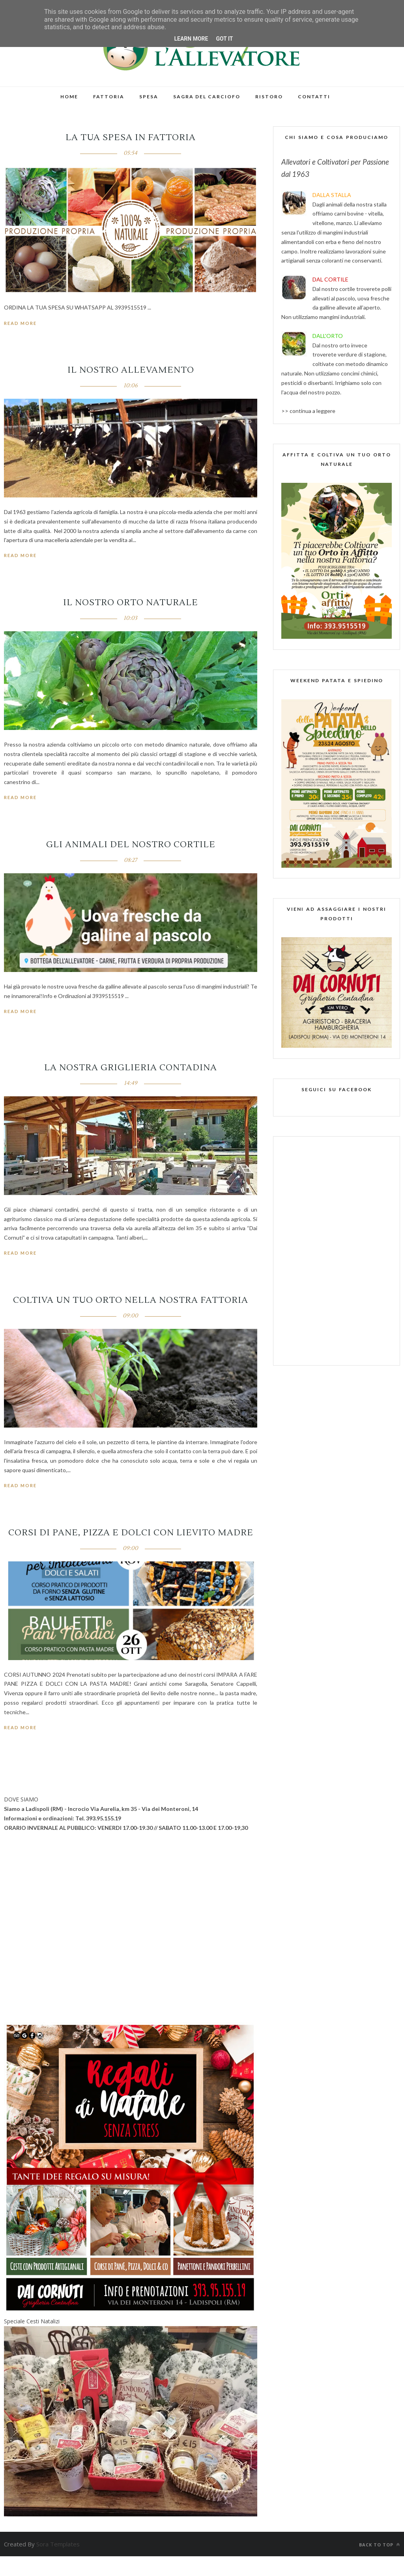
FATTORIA (108, 96)
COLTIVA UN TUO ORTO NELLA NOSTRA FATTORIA (130, 1300)
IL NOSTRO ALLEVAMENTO (130, 369)
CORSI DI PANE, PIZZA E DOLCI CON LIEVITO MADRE (130, 1532)
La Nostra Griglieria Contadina (130, 1067)
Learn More (191, 39)
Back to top (379, 2545)
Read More (20, 323)
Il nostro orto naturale (130, 602)
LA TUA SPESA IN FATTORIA (130, 137)
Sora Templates (58, 2544)
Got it (224, 39)
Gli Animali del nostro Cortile (130, 844)
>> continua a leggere (308, 410)
